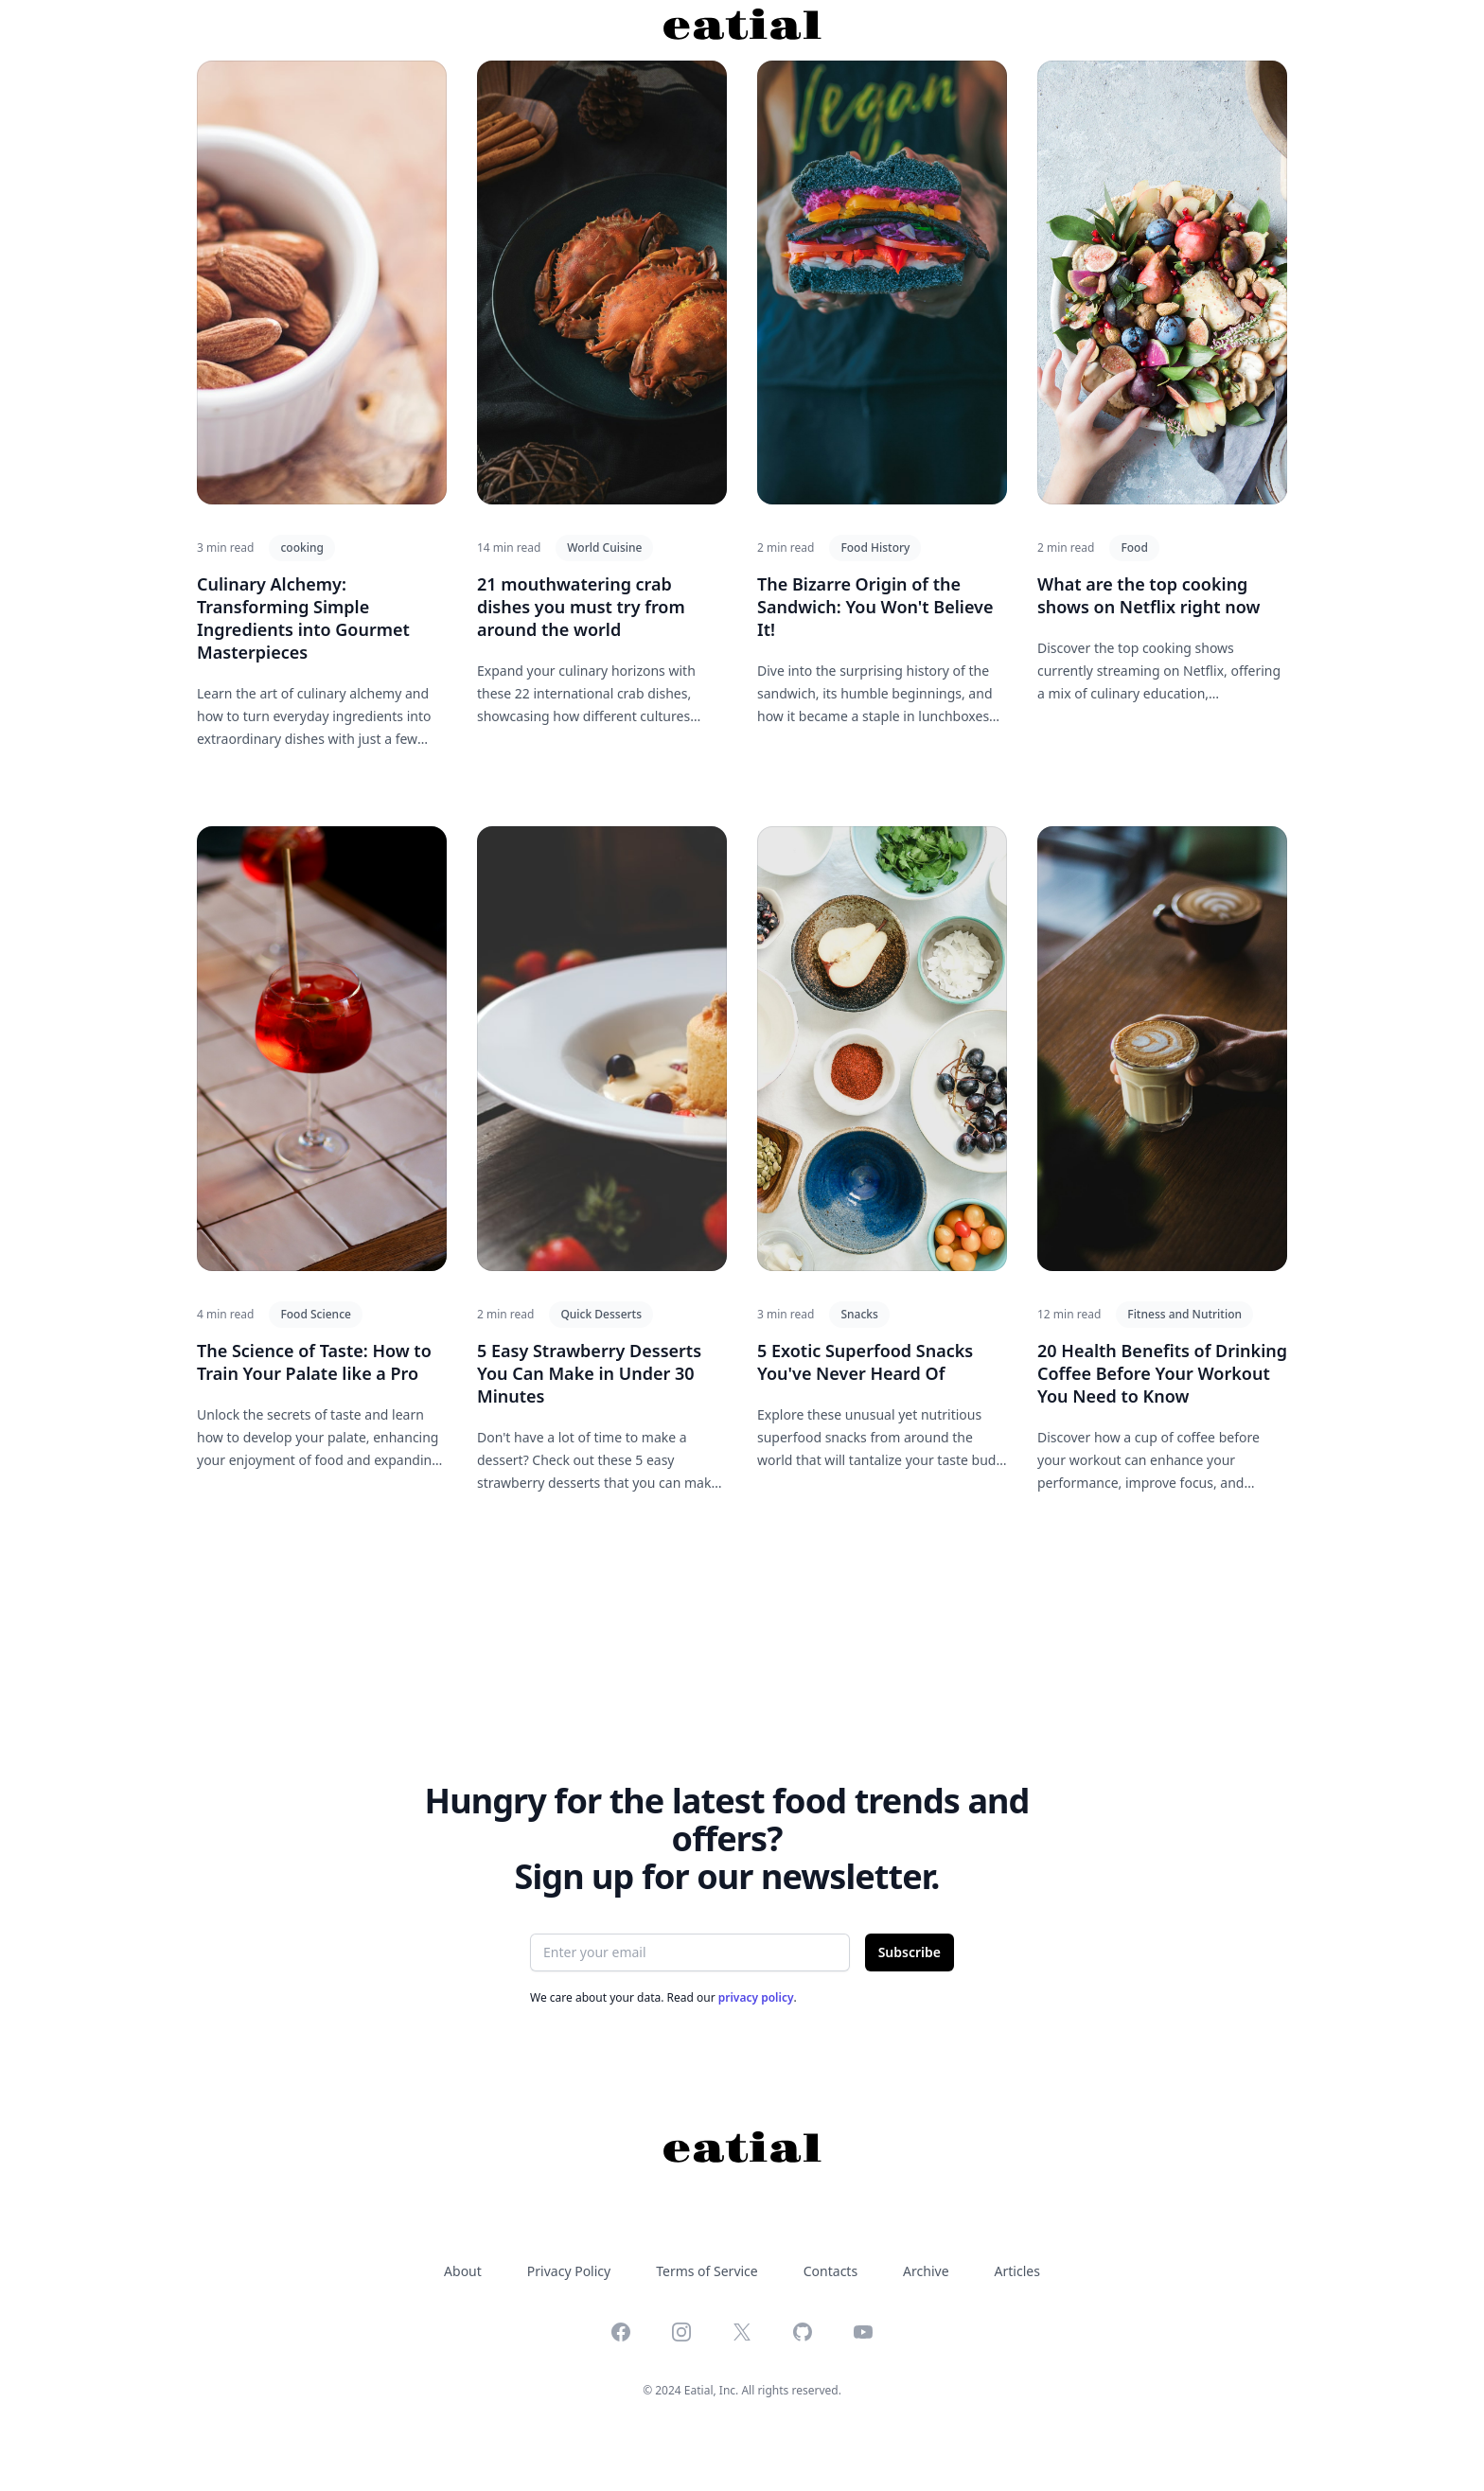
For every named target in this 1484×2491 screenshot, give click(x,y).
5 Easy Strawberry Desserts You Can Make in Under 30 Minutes (589, 1373)
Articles (1017, 2271)
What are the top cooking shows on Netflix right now (1149, 595)
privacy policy (756, 1997)
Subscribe (909, 1952)
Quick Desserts (601, 1314)
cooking (301, 547)
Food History (875, 547)
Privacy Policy (568, 2271)
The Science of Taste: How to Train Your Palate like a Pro (314, 1362)
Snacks (858, 1314)
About (463, 2271)
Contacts (830, 2271)
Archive (925, 2271)
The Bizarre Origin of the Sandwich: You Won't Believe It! (875, 607)
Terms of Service (707, 2271)
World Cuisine (604, 547)
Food (1134, 547)
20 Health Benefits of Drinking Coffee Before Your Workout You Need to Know (1162, 1373)
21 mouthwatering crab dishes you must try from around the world (581, 607)
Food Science (315, 1314)
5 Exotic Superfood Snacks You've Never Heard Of (865, 1362)
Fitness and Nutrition (1184, 1314)
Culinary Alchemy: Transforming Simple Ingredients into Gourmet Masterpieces (303, 618)
